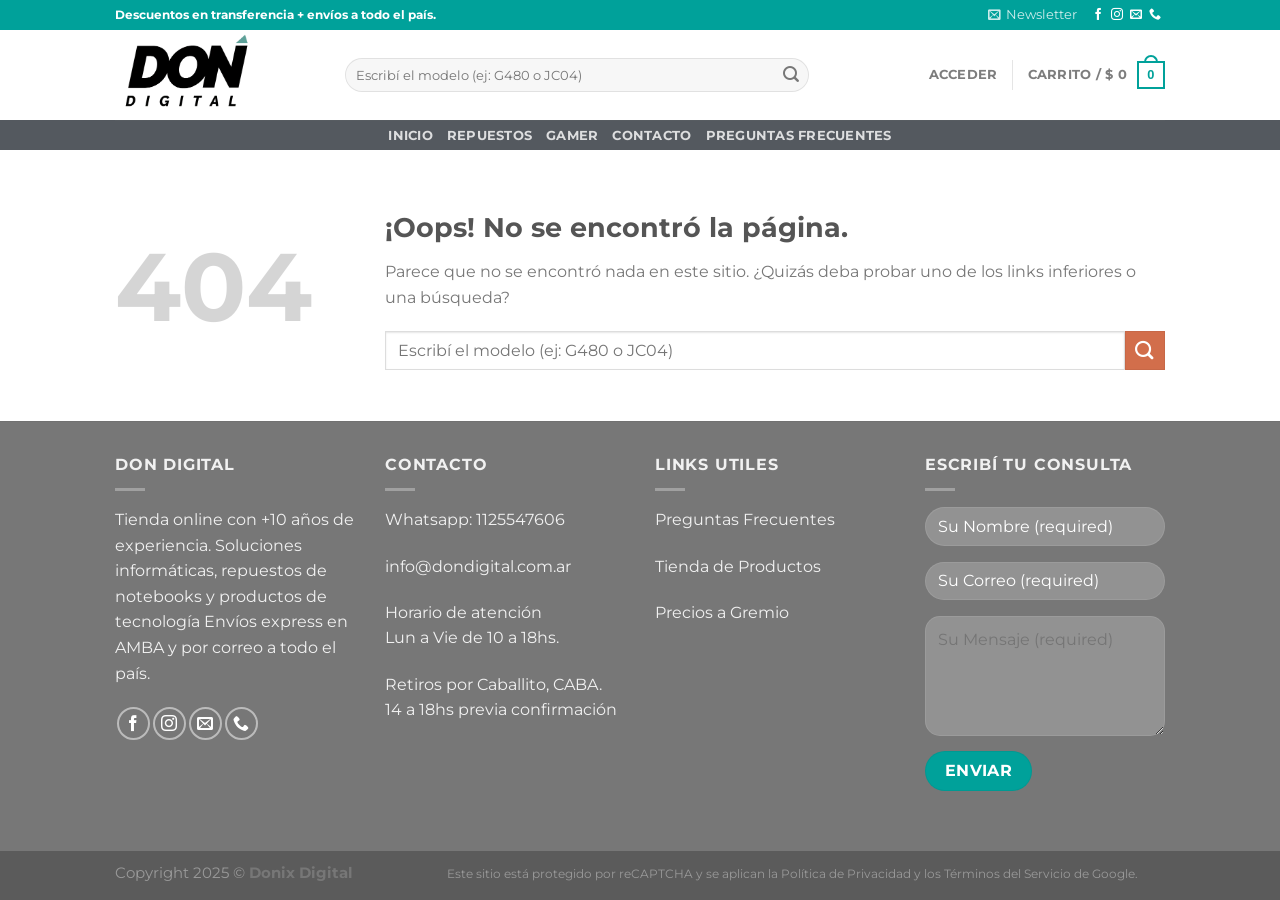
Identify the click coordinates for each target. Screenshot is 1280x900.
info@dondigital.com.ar (478, 566)
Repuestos (489, 135)
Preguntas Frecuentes (799, 135)
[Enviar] (791, 75)
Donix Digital (303, 872)
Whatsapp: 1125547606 (475, 519)
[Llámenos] (1155, 15)
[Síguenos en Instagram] (1117, 15)
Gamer (572, 135)
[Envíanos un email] (1136, 15)
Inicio (410, 135)
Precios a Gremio (722, 612)
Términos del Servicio (1007, 873)
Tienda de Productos (738, 566)
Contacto (651, 135)
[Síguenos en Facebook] (1098, 15)
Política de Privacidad (846, 873)
